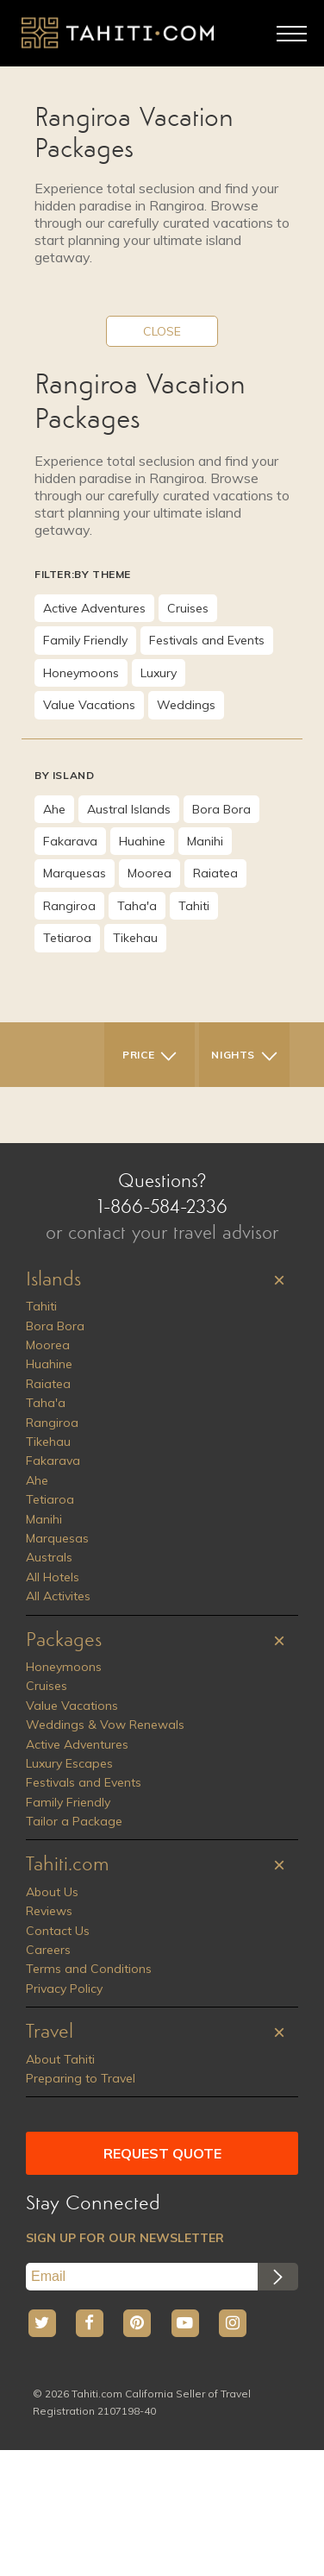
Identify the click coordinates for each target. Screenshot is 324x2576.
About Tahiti (60, 2059)
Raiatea (215, 873)
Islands (53, 1280)
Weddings (186, 705)
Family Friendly (85, 640)
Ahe (54, 809)
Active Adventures (94, 608)
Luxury (158, 673)
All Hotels (52, 1577)
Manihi (205, 841)
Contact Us (58, 1930)
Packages (64, 1640)
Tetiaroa (67, 938)
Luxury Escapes (69, 1763)
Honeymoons (81, 673)
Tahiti (193, 906)
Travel (49, 2032)
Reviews (49, 1911)
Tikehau (135, 938)
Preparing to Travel (80, 2078)
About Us (52, 1892)
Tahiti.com (67, 1865)
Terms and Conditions (89, 1968)
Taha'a (137, 906)
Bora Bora (221, 809)
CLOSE (162, 331)
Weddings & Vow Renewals (105, 1724)
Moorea (149, 873)
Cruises (188, 608)
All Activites (58, 1596)
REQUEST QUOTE (162, 2153)
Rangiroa (69, 906)
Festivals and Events (207, 640)
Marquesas (74, 873)
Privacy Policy (64, 1988)
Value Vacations (89, 705)
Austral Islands (129, 809)
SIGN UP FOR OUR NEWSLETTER (125, 2238)
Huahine (142, 841)
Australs (49, 1557)
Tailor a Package (74, 1821)
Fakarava (70, 841)
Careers (48, 1949)
